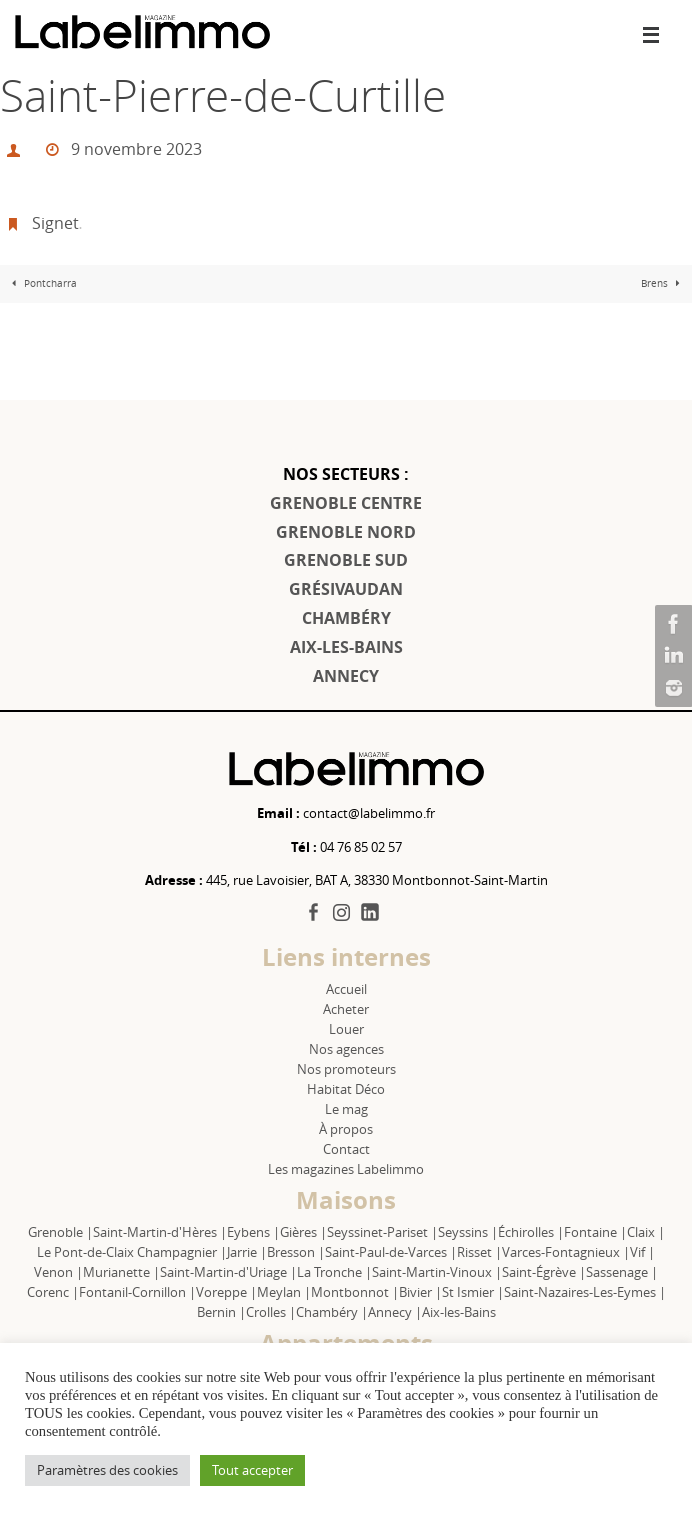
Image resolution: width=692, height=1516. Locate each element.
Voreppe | (226, 1292)
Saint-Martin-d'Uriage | (228, 1272)
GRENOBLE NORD (346, 532)
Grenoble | (60, 1232)
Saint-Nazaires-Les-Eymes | (585, 1292)
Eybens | (253, 1232)
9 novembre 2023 (136, 149)
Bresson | (296, 1252)
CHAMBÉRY (346, 618)
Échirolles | (531, 1232)
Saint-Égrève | (544, 1272)
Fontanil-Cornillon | (137, 1292)
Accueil (346, 989)
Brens (663, 283)
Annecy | (395, 1312)
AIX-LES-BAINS (346, 647)
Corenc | (53, 1292)
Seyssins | (468, 1232)
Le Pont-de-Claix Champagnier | (132, 1252)
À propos (346, 1129)
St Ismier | (473, 1292)
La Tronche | (334, 1272)
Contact (346, 1149)
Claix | (646, 1232)
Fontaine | (595, 1232)
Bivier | (420, 1292)
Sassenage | (622, 1272)
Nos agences (346, 1049)
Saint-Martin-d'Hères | (160, 1232)
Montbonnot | (355, 1292)
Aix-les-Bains (459, 1312)
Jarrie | (247, 1252)
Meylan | (284, 1292)
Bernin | (221, 1312)
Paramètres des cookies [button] (107, 1470)
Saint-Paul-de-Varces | (391, 1252)
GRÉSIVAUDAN (346, 589)
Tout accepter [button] (252, 1470)
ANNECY (346, 676)
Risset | (479, 1252)
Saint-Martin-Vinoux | (437, 1272)
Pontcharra (42, 283)
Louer (346, 1029)
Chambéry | (332, 1312)
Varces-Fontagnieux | (566, 1252)
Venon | (58, 1272)
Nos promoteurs (346, 1069)
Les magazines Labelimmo (346, 1169)
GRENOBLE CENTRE (346, 503)
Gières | (303, 1232)
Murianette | (121, 1272)
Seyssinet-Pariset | (382, 1232)
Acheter (346, 1009)
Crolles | (271, 1312)
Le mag (346, 1109)
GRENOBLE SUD (346, 560)
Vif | (642, 1252)
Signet (55, 223)
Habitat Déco (346, 1089)
